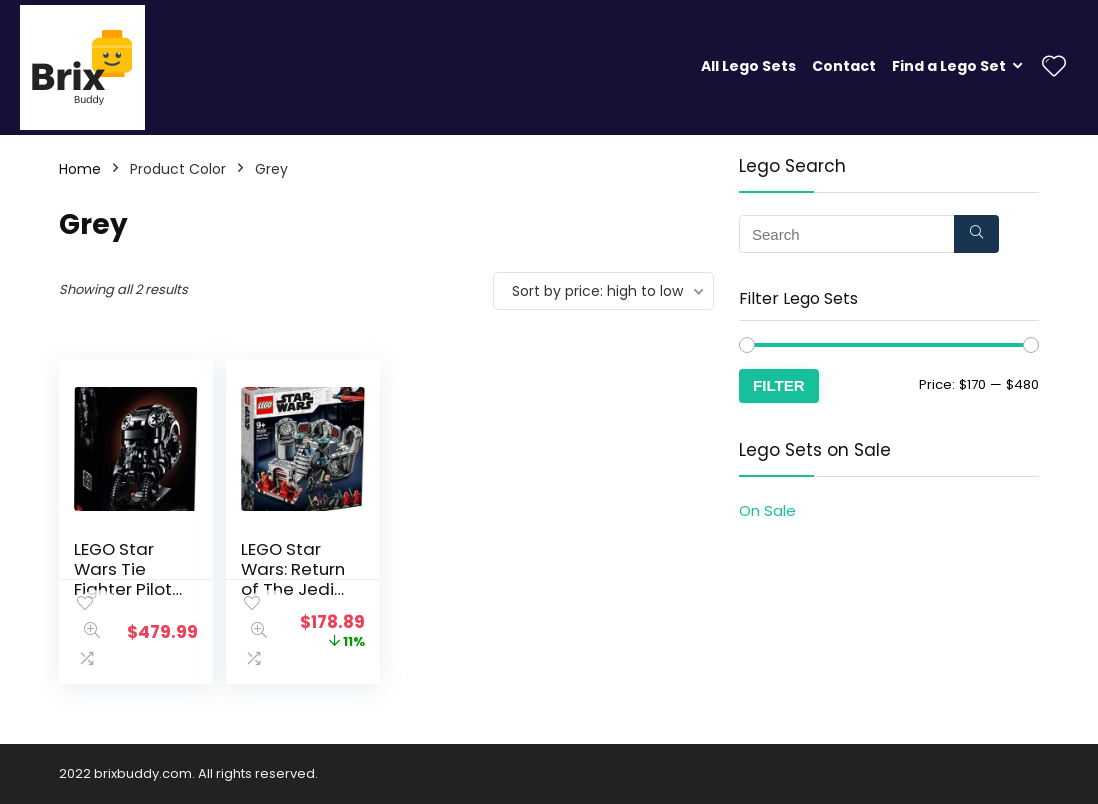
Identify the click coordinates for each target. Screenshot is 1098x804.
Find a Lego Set (949, 66)
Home (80, 169)
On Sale (767, 510)
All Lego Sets (748, 66)
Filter (779, 385)
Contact (844, 66)
